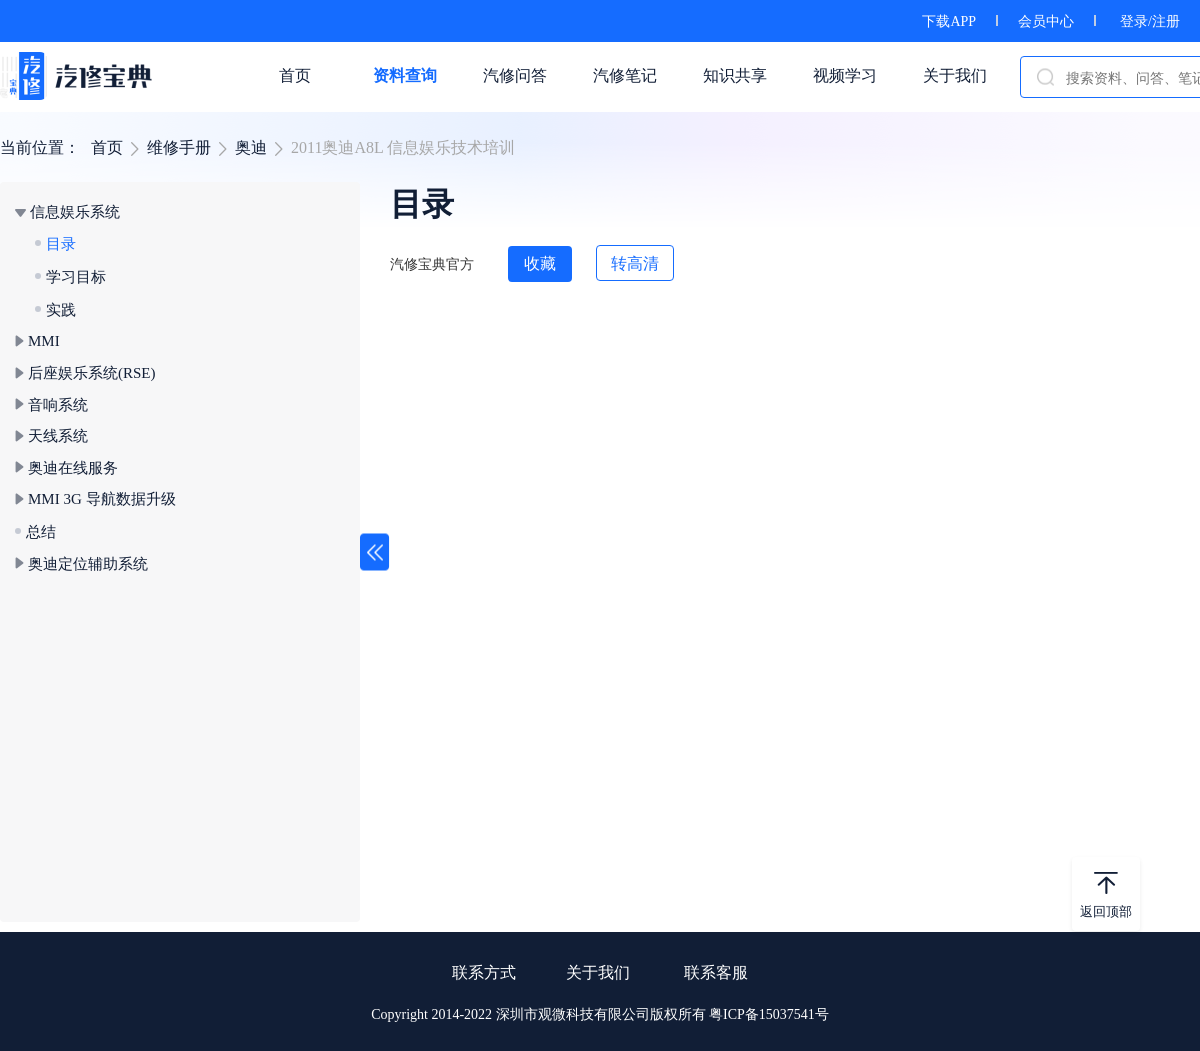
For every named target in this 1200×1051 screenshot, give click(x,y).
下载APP (949, 21)
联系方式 (484, 972)
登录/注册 (1150, 21)
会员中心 (1046, 21)
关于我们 (598, 972)
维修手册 (179, 147)
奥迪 (251, 147)
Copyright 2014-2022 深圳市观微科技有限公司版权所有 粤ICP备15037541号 (600, 1014)
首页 (107, 147)
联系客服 (716, 972)
